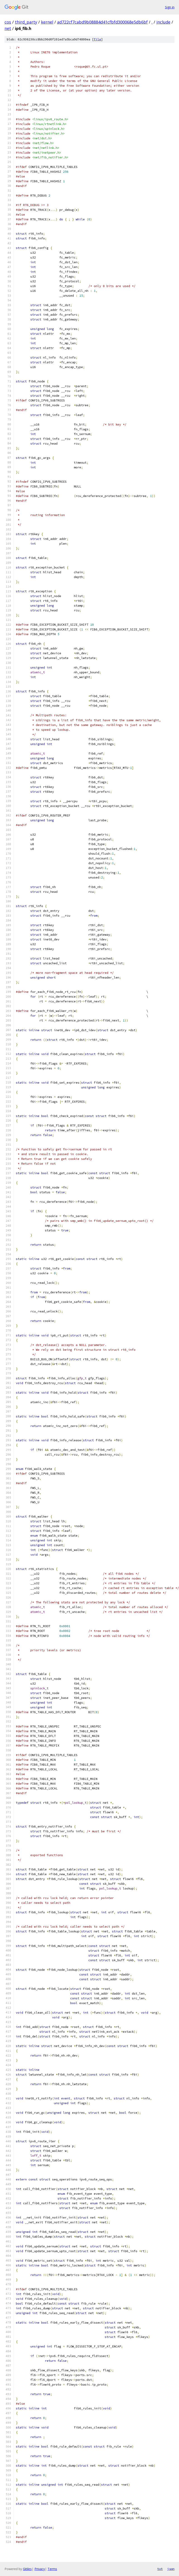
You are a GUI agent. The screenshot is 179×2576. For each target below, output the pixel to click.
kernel (47, 22)
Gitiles (27, 2569)
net (8, 28)
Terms (52, 2569)
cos (8, 22)
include (163, 22)
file (97, 39)
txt (160, 2569)
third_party (26, 22)
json (170, 2569)
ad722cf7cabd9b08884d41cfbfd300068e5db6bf (102, 22)
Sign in (169, 7)
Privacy (39, 2569)
